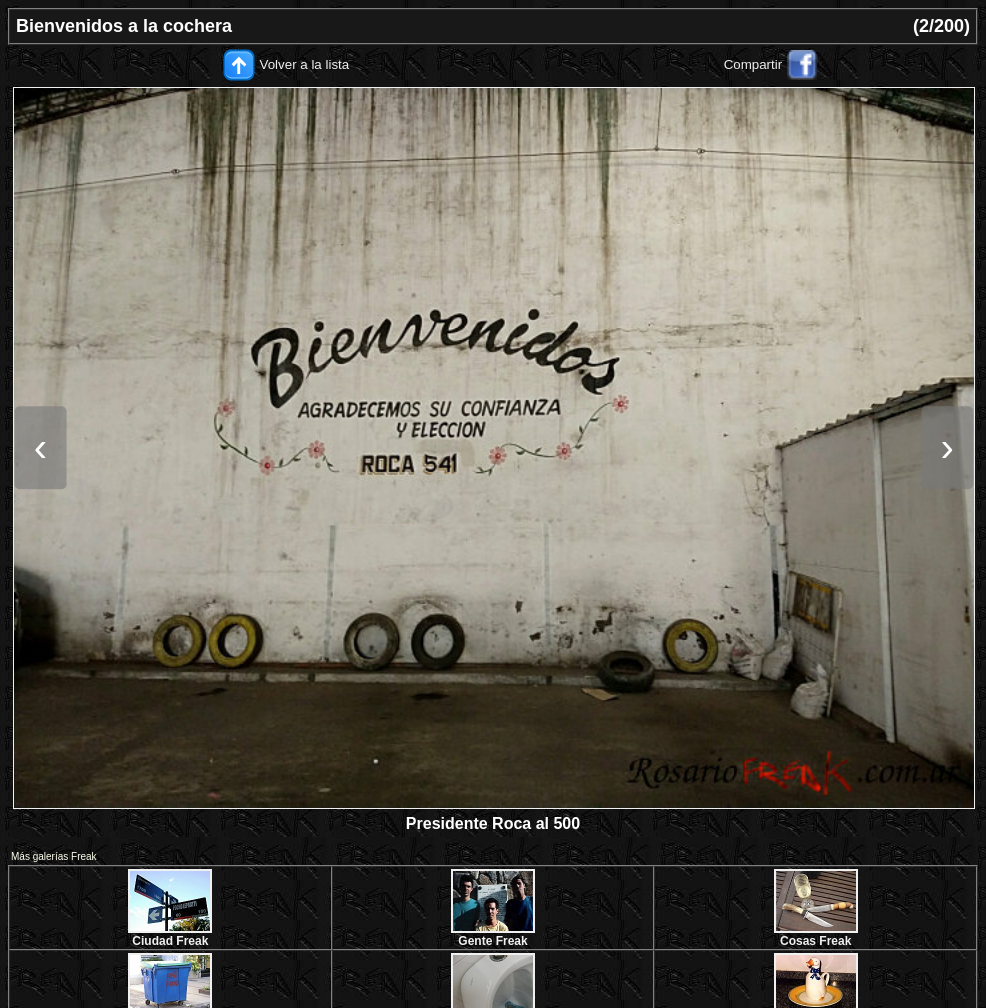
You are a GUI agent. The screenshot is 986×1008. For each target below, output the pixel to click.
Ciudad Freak (170, 941)
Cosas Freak (815, 941)
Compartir (753, 64)
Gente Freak (492, 941)
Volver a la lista (305, 64)
